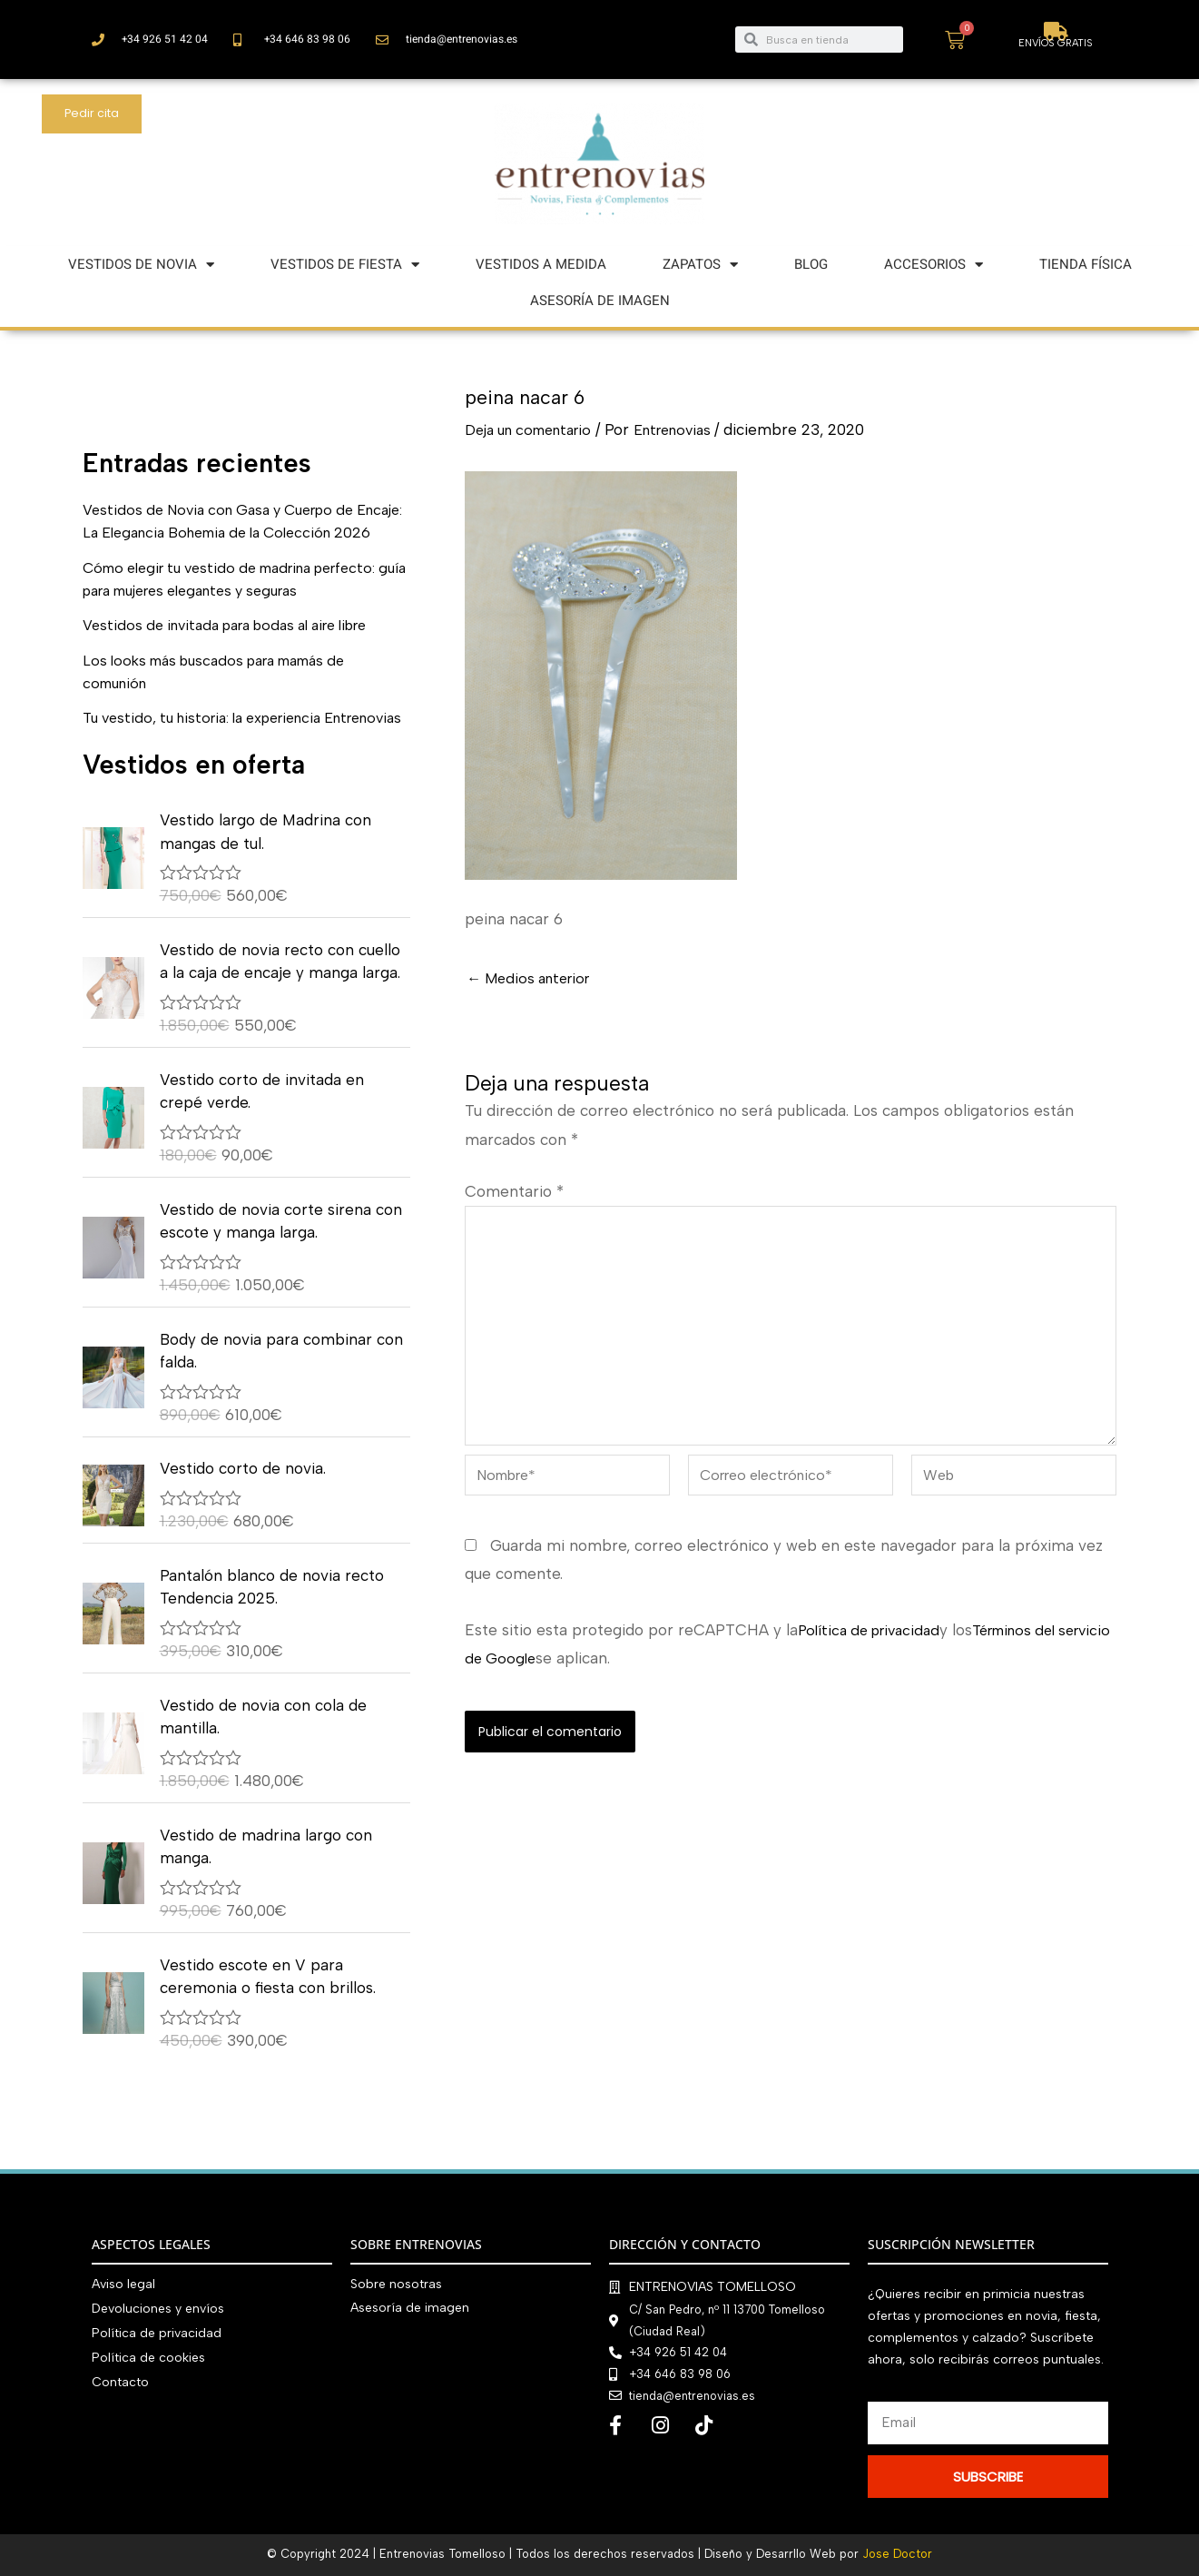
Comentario (514, 1191)
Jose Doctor (897, 2554)
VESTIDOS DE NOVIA (141, 265)
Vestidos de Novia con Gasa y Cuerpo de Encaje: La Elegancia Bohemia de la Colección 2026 (230, 532)
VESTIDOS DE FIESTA (344, 265)
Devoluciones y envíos (158, 2307)
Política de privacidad (874, 1647)
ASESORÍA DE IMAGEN (600, 301)
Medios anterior (534, 978)
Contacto (120, 2378)
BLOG (811, 264)
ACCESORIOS (933, 265)
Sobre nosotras (396, 2284)
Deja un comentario (536, 429)
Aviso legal (123, 2284)
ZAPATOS (700, 265)
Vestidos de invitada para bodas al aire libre (240, 648)
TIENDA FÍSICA (1085, 264)
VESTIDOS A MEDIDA (541, 264)
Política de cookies (148, 2355)
